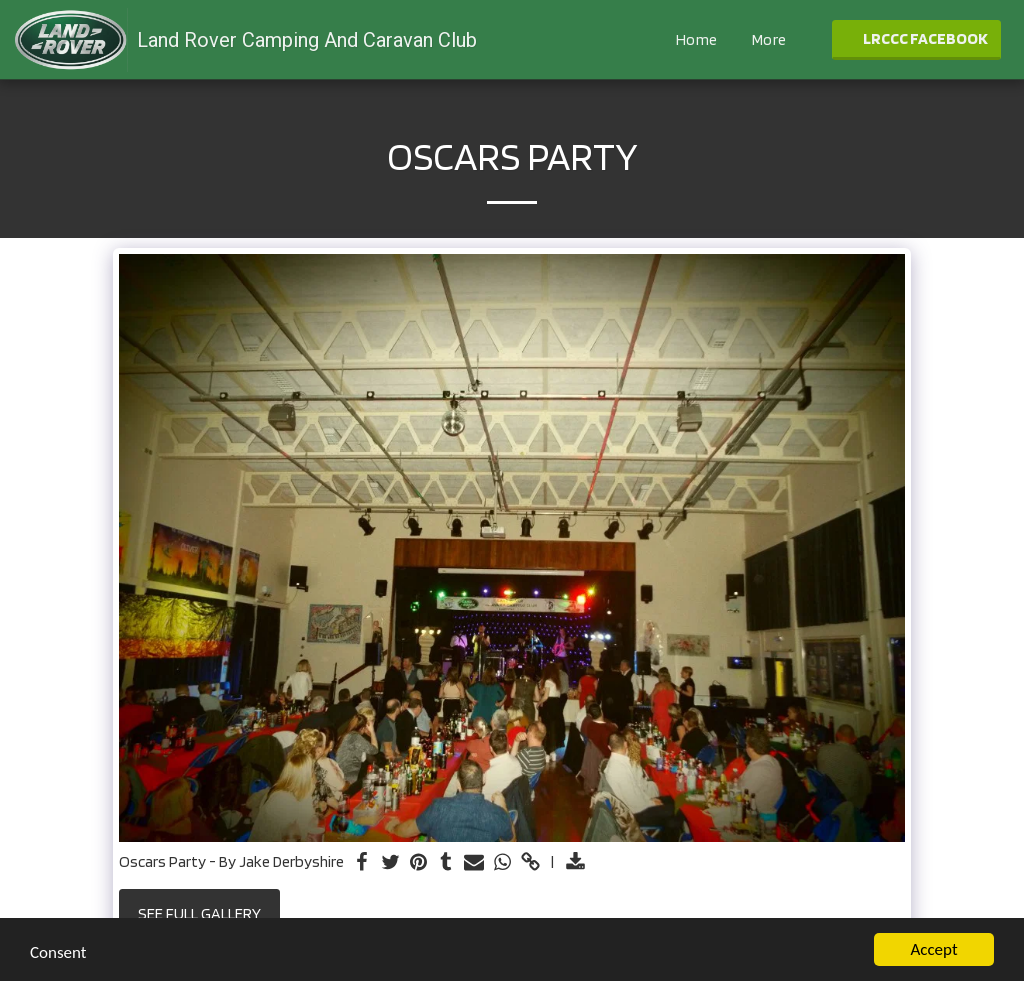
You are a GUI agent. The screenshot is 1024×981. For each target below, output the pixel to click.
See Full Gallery (199, 913)
